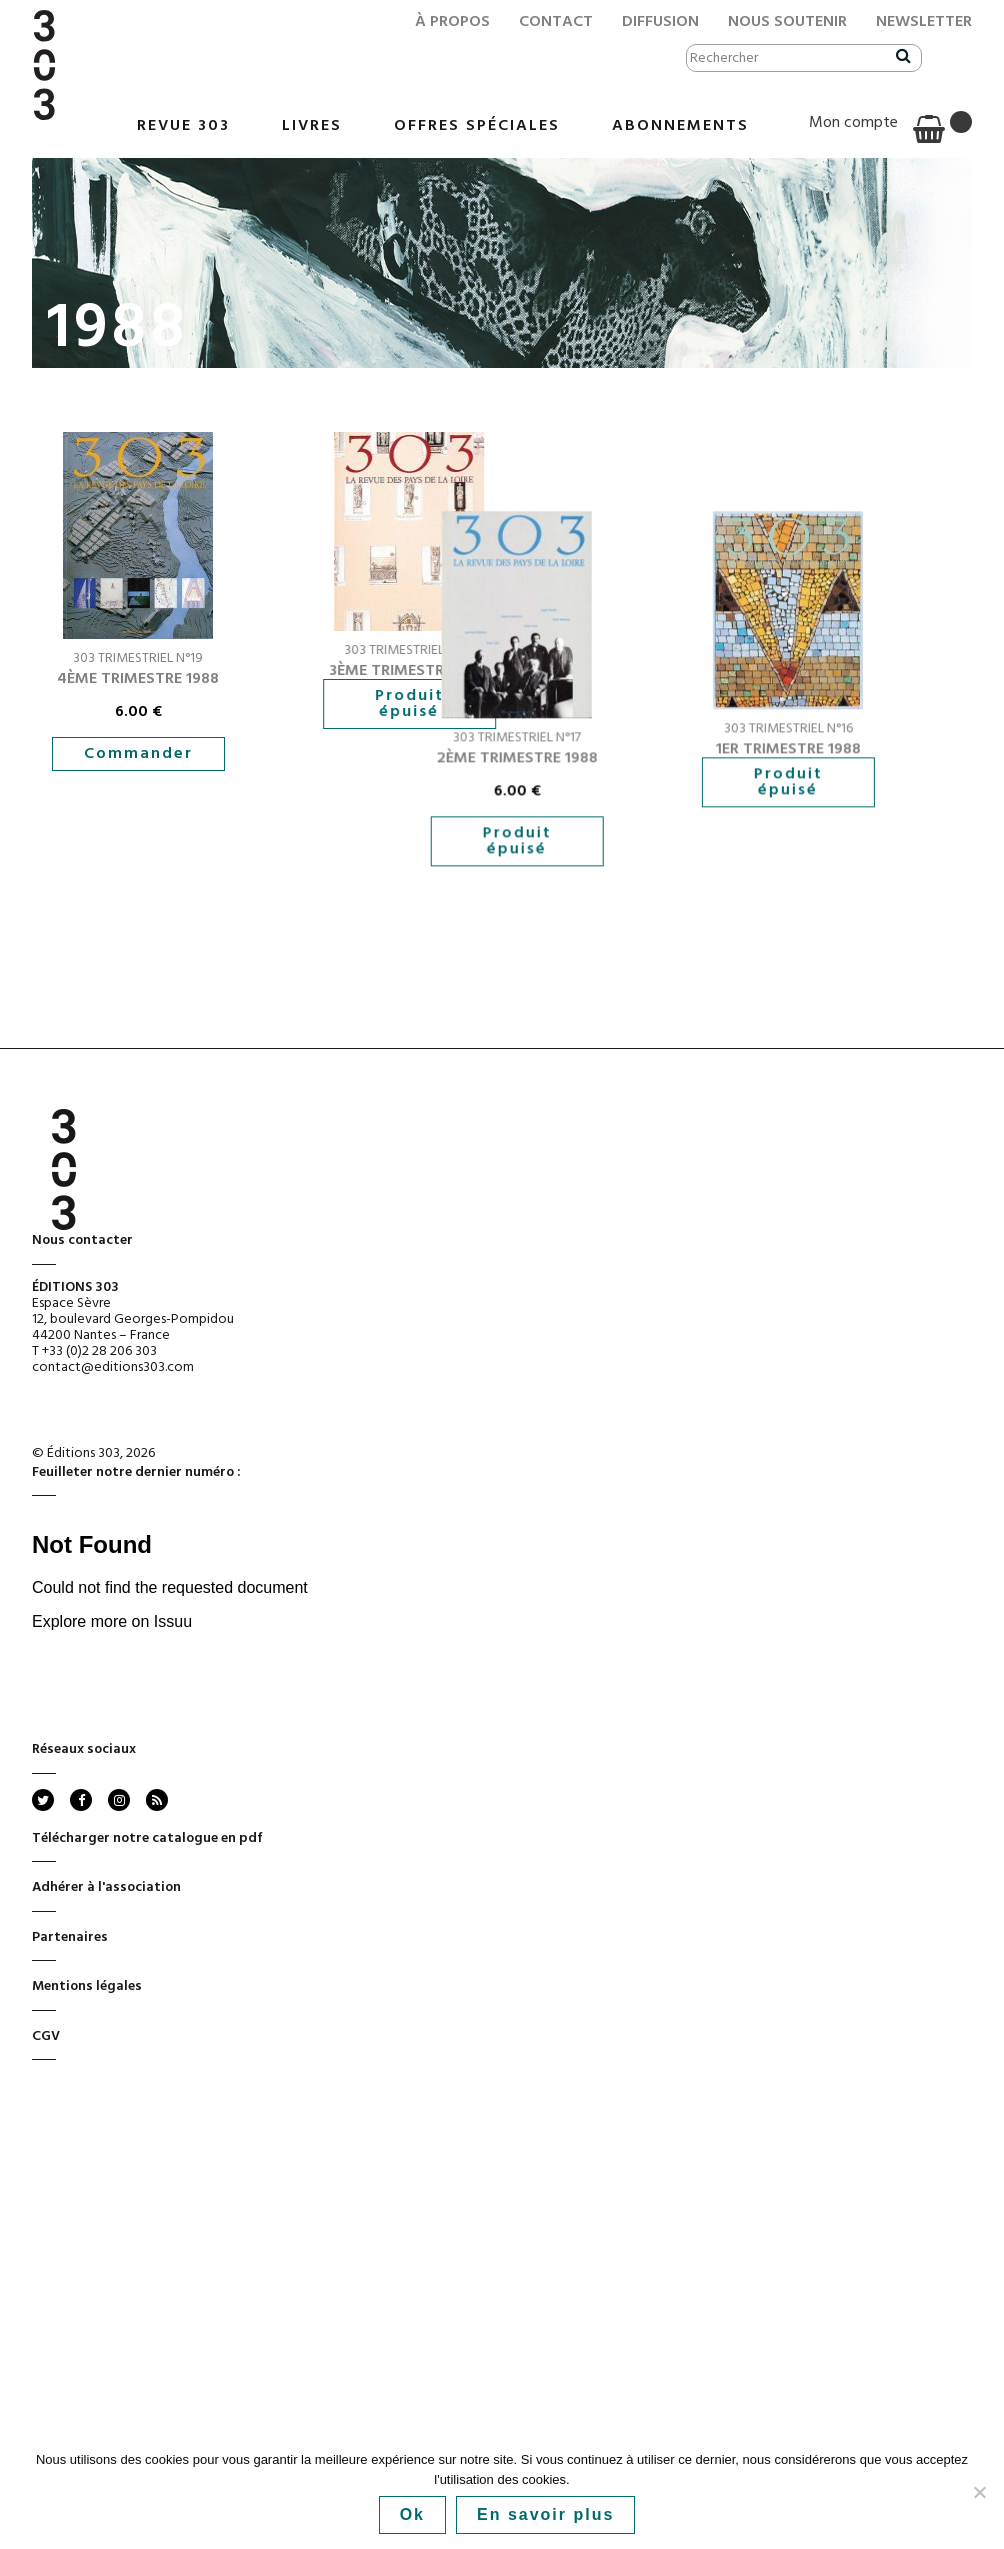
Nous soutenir (787, 22)
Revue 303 (183, 126)
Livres (312, 126)
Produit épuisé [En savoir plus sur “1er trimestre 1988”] (688, 885)
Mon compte (853, 123)
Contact (556, 22)
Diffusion (660, 22)
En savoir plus (545, 2514)
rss (155, 1892)
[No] (979, 2492)
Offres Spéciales (477, 126)
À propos (452, 22)
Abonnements (680, 126)
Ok (412, 2514)
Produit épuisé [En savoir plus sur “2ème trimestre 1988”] (379, 944)
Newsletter (924, 22)
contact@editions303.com (113, 1459)
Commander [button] (138, 754)
